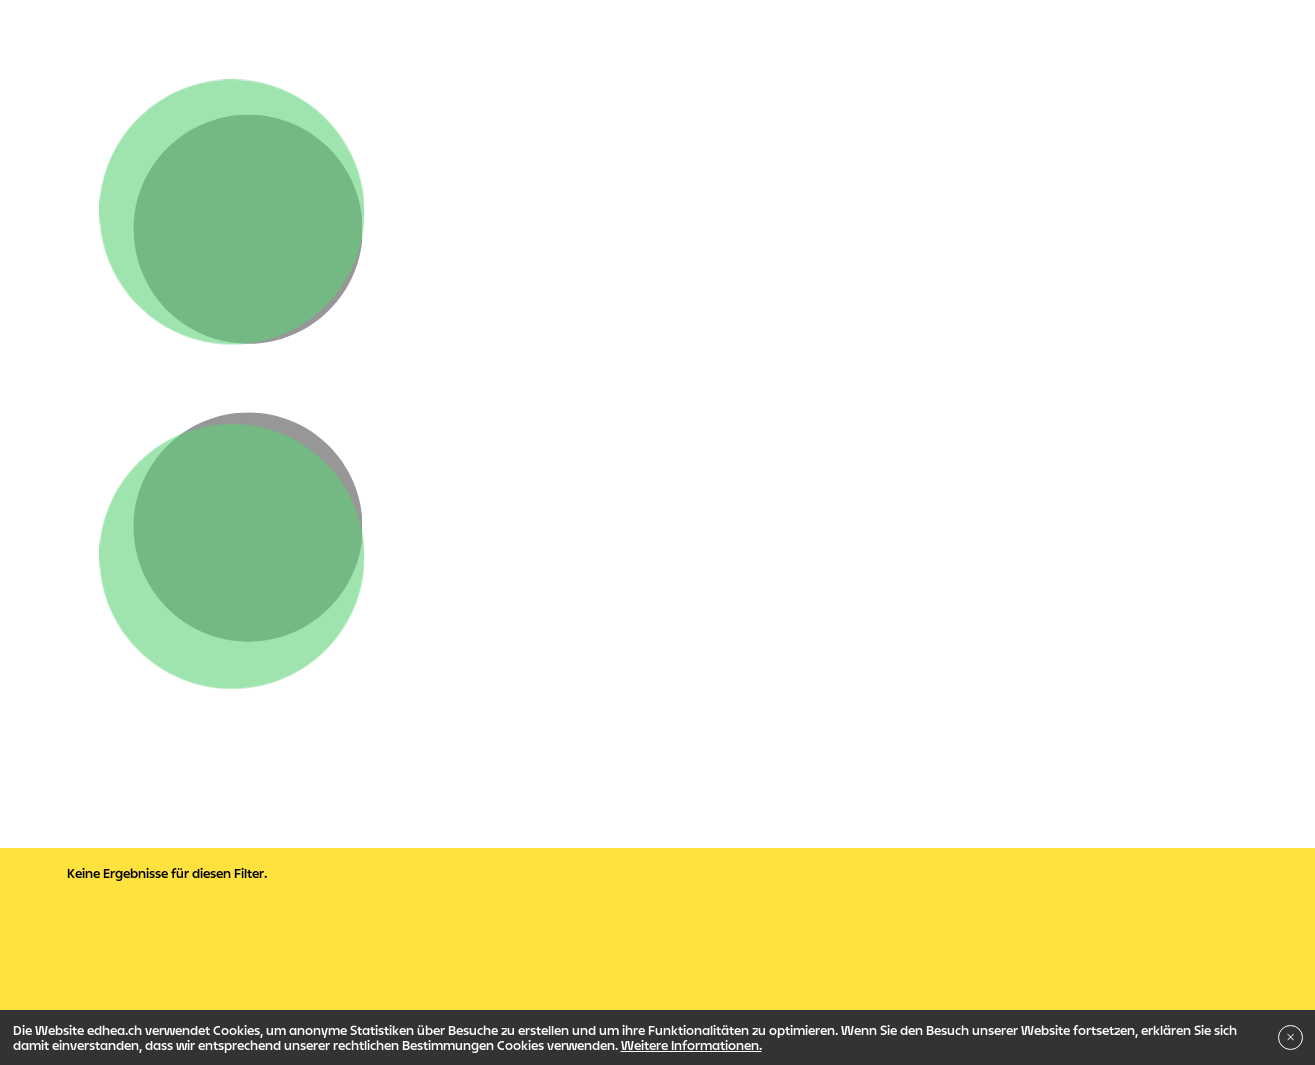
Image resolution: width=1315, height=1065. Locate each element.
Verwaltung (116, 753)
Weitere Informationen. (691, 1045)
